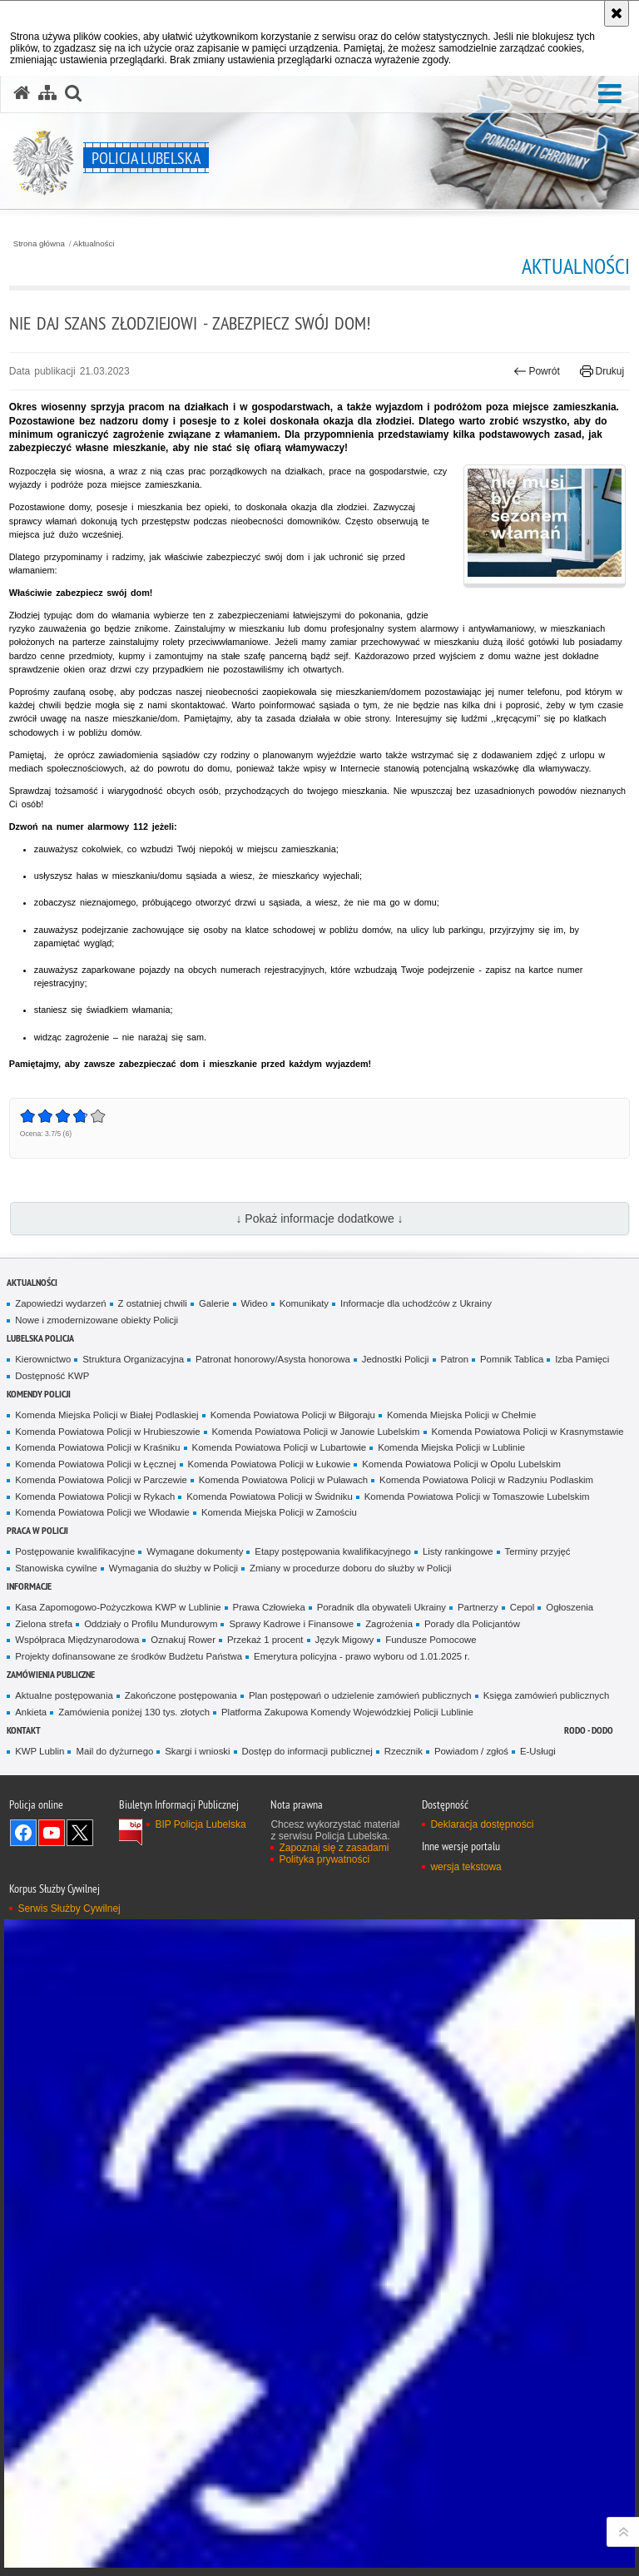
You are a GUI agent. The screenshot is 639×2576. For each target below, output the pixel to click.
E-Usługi (538, 1751)
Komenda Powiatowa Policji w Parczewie (100, 1480)
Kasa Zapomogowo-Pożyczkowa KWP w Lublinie (117, 1607)
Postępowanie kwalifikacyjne (75, 1551)
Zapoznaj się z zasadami (334, 1848)
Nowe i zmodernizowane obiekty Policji (96, 1320)
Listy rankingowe (458, 1551)
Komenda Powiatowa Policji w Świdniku (269, 1496)
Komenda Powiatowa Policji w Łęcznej (95, 1464)
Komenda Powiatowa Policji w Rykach (95, 1496)
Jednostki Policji (395, 1359)
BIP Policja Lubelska (200, 1824)
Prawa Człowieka (269, 1607)
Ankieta (31, 1712)
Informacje (29, 1586)
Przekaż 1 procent (265, 1640)
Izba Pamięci (582, 1359)
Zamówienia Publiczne (51, 1674)
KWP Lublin (39, 1751)
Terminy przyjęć (538, 1551)
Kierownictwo (43, 1359)
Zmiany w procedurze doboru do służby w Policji (350, 1568)
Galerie (214, 1303)
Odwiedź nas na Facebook (23, 1832)
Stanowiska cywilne (56, 1568)
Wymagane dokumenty (194, 1551)
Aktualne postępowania (63, 1695)
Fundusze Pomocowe (430, 1640)
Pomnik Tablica (511, 1359)
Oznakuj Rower (183, 1640)
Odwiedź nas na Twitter (80, 1832)
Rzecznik (403, 1751)
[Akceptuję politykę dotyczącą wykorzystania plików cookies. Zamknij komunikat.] (616, 13)
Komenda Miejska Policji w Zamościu (279, 1512)
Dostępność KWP (52, 1376)
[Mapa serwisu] (47, 93)
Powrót (536, 371)
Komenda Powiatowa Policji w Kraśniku (97, 1447)
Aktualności (94, 244)
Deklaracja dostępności (481, 1824)
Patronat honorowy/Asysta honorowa (273, 1359)
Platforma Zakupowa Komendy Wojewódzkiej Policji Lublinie (347, 1712)
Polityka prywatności (324, 1859)
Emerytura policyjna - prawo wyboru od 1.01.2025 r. (362, 1656)
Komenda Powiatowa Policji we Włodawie (102, 1512)
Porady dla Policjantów (472, 1624)
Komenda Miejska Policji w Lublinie (451, 1447)
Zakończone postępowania (181, 1695)
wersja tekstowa (465, 1867)
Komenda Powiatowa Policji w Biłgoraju (293, 1415)
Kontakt (24, 1730)
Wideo (254, 1303)
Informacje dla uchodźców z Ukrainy (416, 1303)
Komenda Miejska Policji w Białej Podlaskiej (106, 1415)
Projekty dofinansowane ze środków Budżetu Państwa (128, 1656)
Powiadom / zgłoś (471, 1751)
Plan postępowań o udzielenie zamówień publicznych (360, 1695)
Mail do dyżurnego (114, 1751)
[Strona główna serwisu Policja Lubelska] (21, 93)
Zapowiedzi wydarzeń (60, 1303)
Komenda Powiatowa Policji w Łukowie (269, 1464)
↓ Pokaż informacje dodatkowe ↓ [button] (319, 1218)
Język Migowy (344, 1640)
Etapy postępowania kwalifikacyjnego (333, 1551)
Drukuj (602, 371)
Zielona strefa (43, 1624)
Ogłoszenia (569, 1607)
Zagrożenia (389, 1624)
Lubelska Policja (40, 1338)
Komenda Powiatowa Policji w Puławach (283, 1480)
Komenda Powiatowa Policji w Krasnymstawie (528, 1432)
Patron (454, 1359)
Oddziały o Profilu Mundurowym (150, 1624)
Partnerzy (478, 1607)
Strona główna (39, 244)
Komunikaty (304, 1303)
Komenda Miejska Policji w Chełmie (461, 1415)
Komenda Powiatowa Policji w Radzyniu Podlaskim (486, 1480)
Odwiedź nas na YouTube (51, 1832)
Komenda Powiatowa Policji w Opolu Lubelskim (461, 1464)
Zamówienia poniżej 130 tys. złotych (134, 1712)
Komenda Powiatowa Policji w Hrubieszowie (107, 1432)
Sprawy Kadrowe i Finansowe (291, 1624)
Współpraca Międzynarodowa (77, 1640)
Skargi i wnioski (197, 1751)
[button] (610, 94)
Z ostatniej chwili (152, 1303)
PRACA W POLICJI (37, 1530)
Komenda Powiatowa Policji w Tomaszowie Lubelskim (477, 1496)
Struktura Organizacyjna (133, 1359)
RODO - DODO (588, 1730)
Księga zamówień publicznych (546, 1695)
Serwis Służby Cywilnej (68, 1908)
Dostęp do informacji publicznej (307, 1751)
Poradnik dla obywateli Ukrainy (381, 1607)
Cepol (522, 1607)
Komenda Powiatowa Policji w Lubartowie (279, 1447)
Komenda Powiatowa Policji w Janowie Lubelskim (316, 1432)
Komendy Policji (39, 1393)
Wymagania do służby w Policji (173, 1568)
